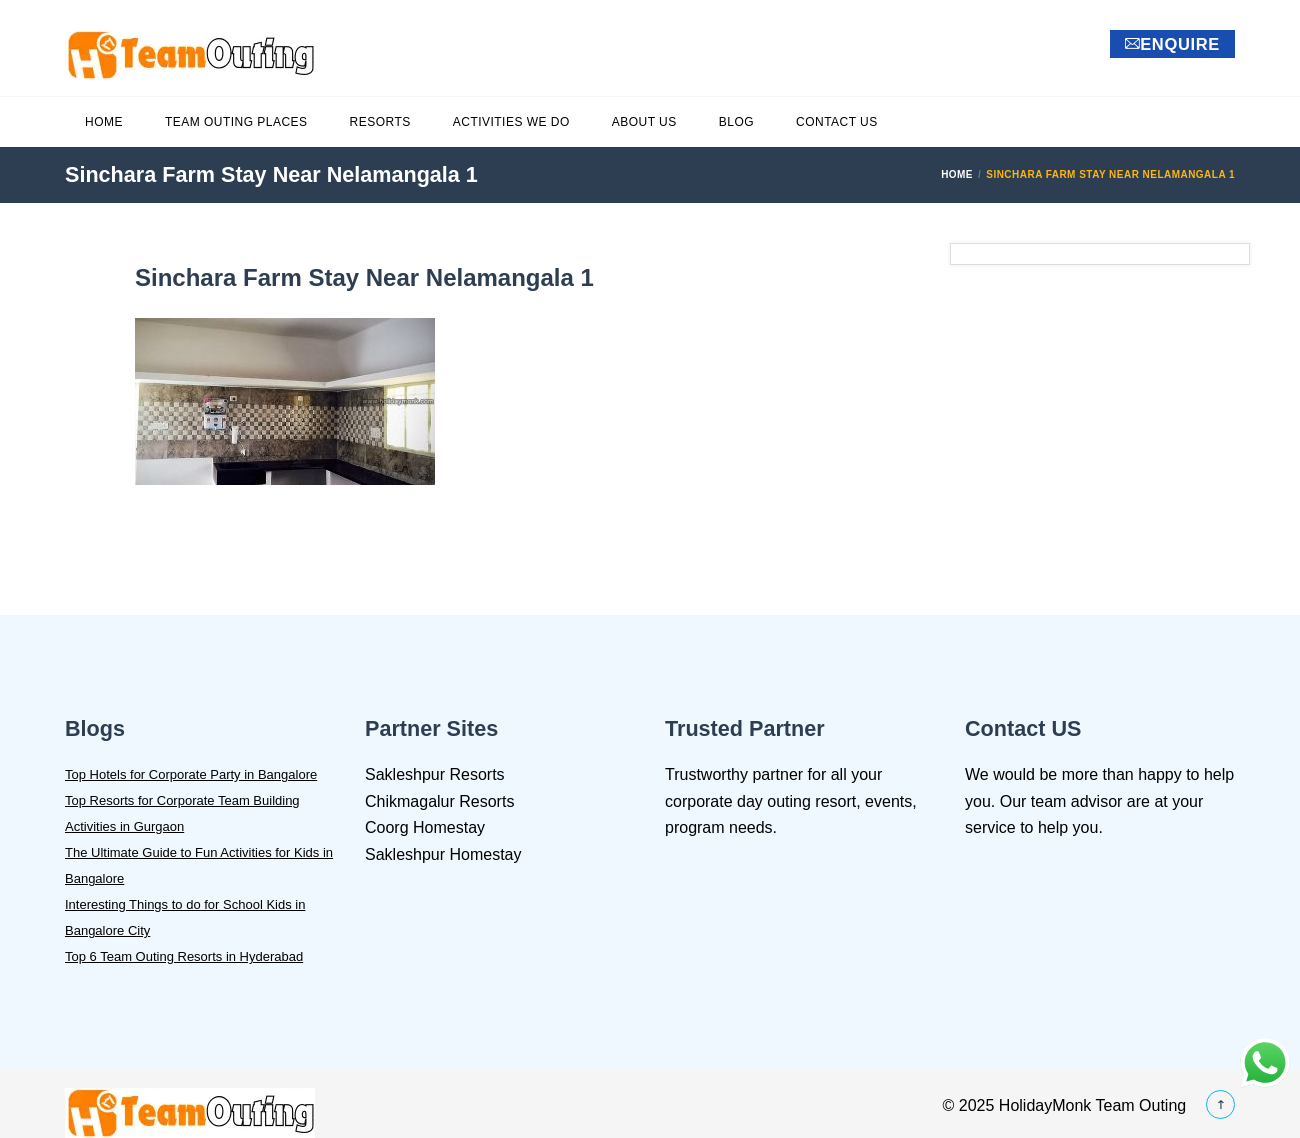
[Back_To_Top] (1220, 1106)
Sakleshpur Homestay (443, 854)
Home (104, 122)
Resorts (380, 122)
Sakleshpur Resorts (435, 774)
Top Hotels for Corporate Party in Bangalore (191, 774)
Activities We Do (511, 122)
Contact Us (837, 122)
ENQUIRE (1172, 44)
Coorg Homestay (425, 827)
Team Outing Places (236, 122)
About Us (644, 122)
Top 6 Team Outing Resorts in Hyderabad (184, 956)
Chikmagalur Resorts (439, 801)
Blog (736, 122)
